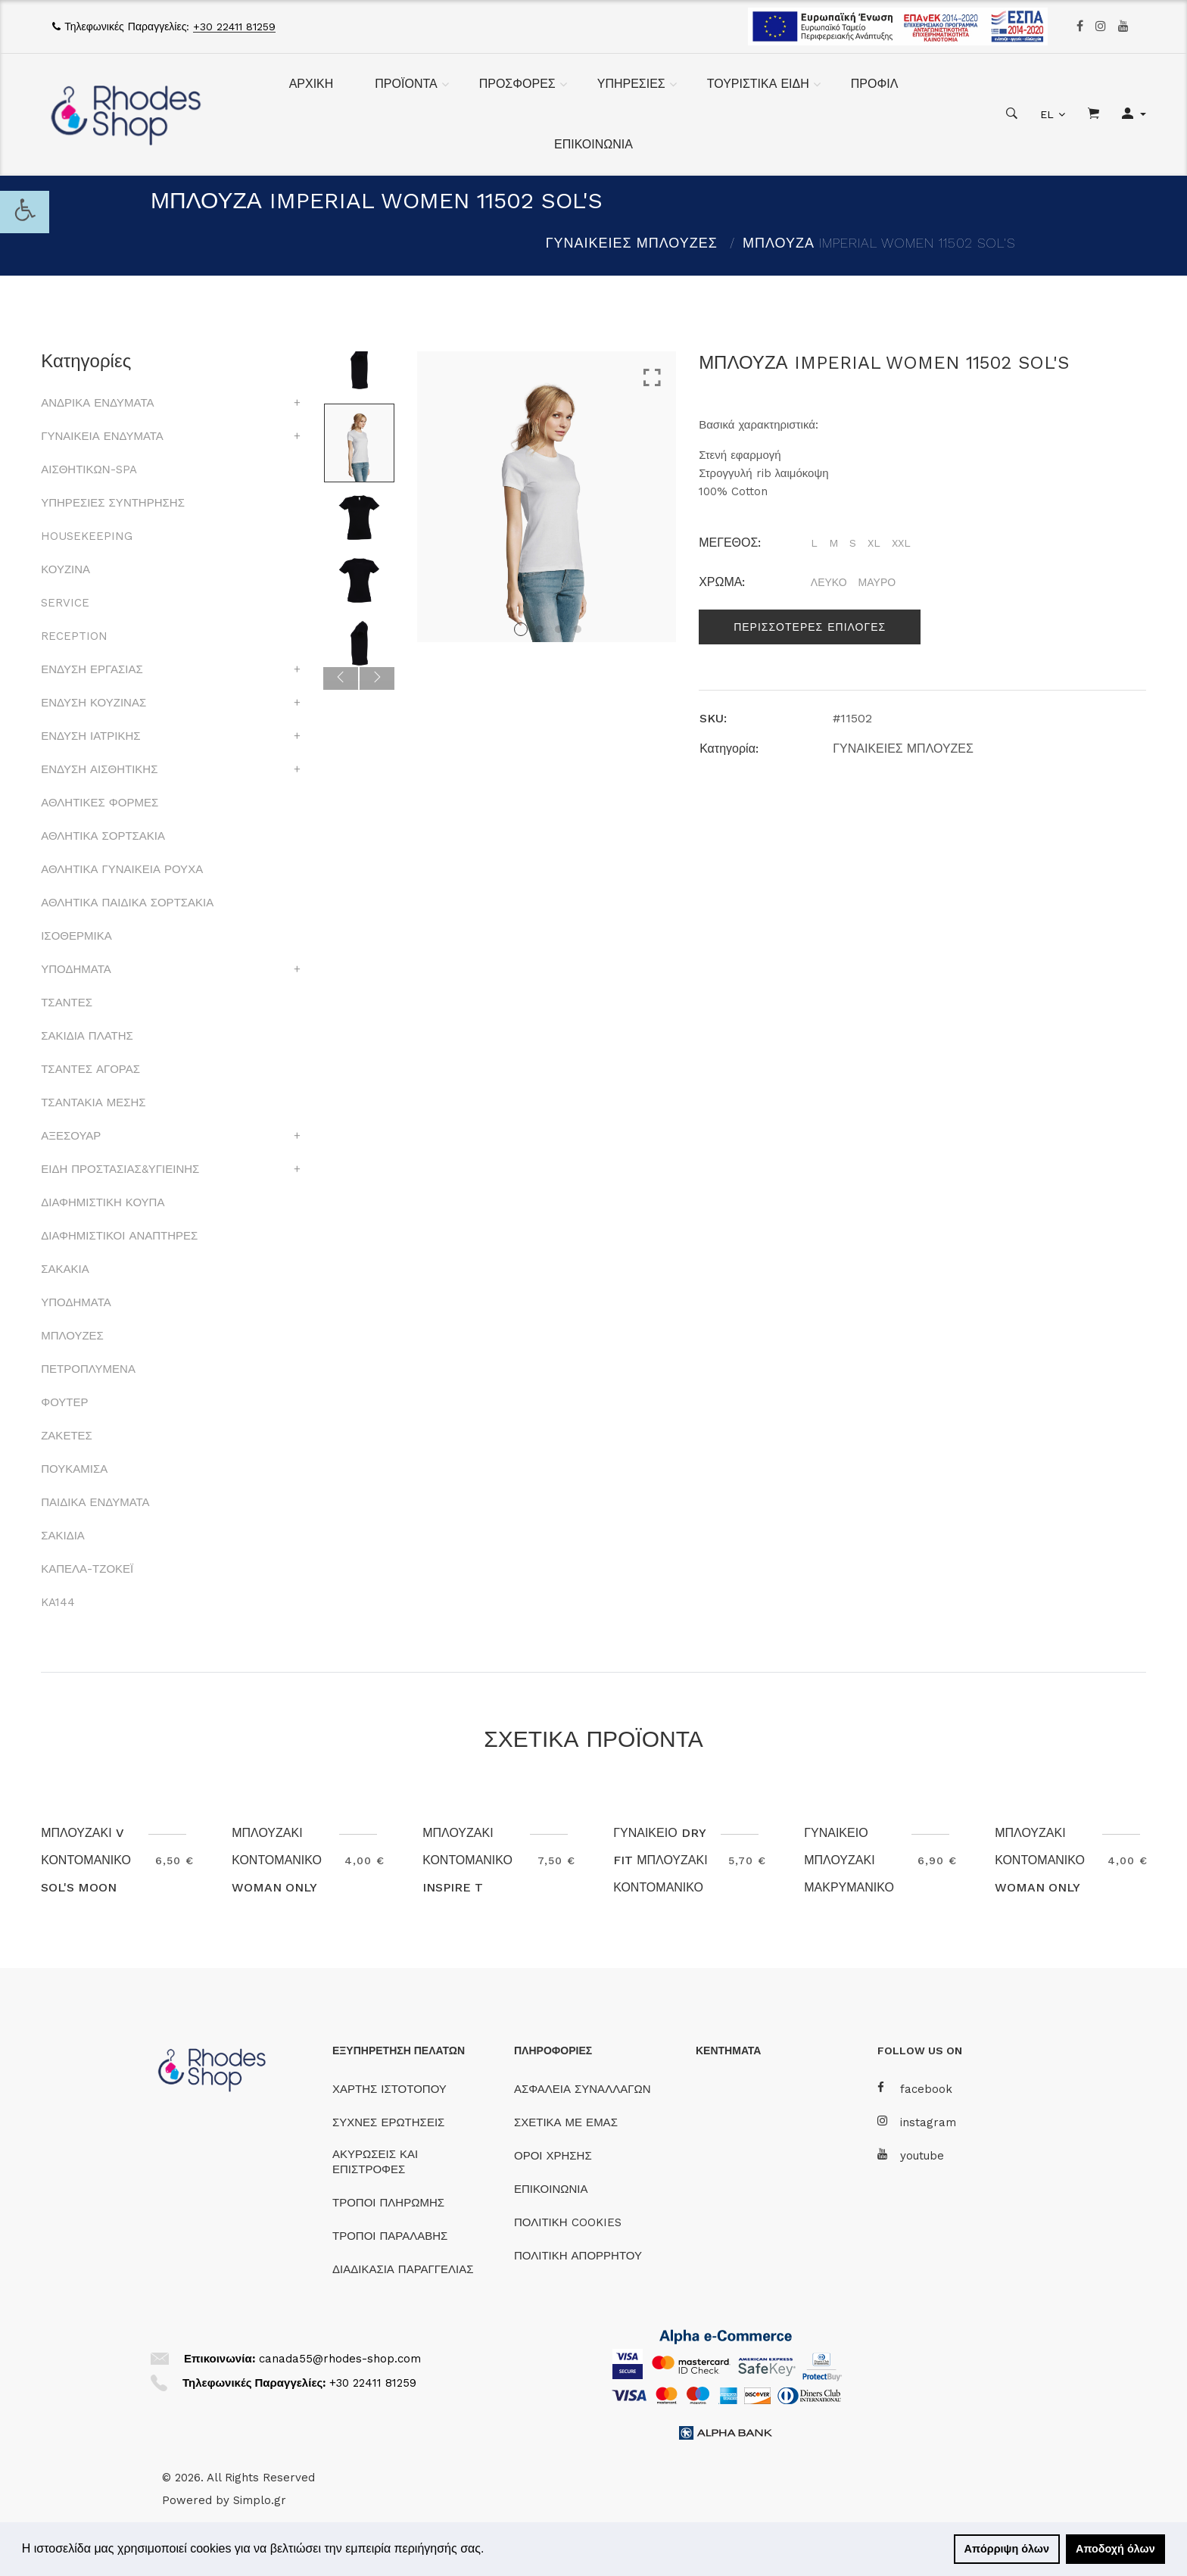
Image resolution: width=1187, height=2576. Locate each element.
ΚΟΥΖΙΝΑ (65, 569)
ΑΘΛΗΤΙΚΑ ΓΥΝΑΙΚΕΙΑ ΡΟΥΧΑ (122, 869)
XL (874, 543)
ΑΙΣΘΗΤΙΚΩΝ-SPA (88, 469)
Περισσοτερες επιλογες (810, 627)
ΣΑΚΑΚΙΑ (65, 1269)
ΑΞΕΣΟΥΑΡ (71, 1136)
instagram (916, 2122)
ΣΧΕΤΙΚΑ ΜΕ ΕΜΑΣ (566, 2122)
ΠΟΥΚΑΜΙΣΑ (74, 1469)
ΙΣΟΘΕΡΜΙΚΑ (76, 936)
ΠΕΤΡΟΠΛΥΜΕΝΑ (88, 1369)
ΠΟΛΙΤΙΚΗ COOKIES (568, 2222)
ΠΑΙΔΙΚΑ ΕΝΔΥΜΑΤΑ (95, 1502)
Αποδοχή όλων (1115, 2549)
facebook (914, 2089)
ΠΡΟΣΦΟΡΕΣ (517, 83)
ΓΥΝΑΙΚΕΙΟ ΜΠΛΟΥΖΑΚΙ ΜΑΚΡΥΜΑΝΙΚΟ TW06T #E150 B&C (849, 1887)
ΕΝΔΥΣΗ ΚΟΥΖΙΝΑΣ (93, 702)
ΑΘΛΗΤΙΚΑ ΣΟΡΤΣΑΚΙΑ (103, 836)
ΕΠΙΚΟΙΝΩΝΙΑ (593, 144)
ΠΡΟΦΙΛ (875, 83)
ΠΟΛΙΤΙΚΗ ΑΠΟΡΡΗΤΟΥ (578, 2256)
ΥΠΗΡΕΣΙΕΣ (631, 83)
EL (1047, 114)
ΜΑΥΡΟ (877, 582)
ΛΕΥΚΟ (829, 582)
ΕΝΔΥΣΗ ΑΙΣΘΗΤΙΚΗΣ (99, 769)
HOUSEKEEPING (86, 536)
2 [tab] (540, 629)
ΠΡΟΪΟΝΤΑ (406, 83)
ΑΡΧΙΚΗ (311, 83)
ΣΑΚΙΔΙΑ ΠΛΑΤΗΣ (87, 1036)
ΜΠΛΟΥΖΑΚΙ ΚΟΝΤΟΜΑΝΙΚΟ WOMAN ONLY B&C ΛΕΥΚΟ (1040, 1874)
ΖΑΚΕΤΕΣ (66, 1435)
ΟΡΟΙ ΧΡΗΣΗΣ (553, 2156)
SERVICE (65, 603)
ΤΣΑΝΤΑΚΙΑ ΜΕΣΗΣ (93, 1102)
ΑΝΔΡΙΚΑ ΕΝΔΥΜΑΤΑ (97, 403)
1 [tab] (521, 629)
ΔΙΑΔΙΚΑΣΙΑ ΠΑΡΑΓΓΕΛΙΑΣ (403, 2269)
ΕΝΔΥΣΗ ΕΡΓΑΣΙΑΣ (91, 669)
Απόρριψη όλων (1006, 2549)
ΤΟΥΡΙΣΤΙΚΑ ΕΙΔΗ (758, 83)
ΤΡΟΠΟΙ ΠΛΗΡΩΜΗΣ (388, 2203)
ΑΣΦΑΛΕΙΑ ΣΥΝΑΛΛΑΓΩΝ (582, 2089)
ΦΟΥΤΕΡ (64, 1402)
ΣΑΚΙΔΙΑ (63, 1535)
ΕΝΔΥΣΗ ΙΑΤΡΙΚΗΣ (90, 736)
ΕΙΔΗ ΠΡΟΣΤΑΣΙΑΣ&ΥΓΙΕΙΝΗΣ (120, 1169)
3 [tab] (558, 629)
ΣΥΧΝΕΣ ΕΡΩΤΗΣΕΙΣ (388, 2122)
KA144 (58, 1602)
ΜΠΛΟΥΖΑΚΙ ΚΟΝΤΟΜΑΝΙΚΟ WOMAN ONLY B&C (277, 1874)
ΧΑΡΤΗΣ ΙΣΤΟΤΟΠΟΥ (389, 2089)
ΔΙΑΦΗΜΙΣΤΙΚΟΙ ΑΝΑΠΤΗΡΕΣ (119, 1236)
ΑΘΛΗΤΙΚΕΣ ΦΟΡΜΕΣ (99, 802)
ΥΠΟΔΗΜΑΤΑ (76, 969)
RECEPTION (74, 636)
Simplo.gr (259, 2500)
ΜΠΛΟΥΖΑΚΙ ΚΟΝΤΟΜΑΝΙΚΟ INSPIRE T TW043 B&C (467, 1874)
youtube (910, 2155)
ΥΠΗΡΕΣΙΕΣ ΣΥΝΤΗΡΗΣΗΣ (113, 503)
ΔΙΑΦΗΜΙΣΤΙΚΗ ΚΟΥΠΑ (102, 1202)
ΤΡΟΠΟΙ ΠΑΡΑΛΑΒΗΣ (389, 2236)
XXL (901, 543)
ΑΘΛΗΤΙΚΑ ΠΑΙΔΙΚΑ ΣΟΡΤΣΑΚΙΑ (127, 902)
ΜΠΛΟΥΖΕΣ (72, 1336)
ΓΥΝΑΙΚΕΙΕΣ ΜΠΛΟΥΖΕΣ (632, 243)
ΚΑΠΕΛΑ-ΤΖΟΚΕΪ (87, 1569)
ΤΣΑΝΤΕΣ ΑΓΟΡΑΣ (90, 1069)
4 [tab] (577, 629)
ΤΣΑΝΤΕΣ (66, 1002)
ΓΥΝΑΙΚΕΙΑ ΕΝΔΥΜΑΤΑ (102, 436)
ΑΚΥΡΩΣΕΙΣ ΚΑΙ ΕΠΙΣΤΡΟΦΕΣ (375, 2161)
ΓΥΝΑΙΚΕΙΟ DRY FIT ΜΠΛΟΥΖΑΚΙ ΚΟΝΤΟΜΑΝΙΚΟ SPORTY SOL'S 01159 (660, 1887)
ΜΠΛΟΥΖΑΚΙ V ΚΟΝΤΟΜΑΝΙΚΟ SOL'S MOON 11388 (86, 1874)
